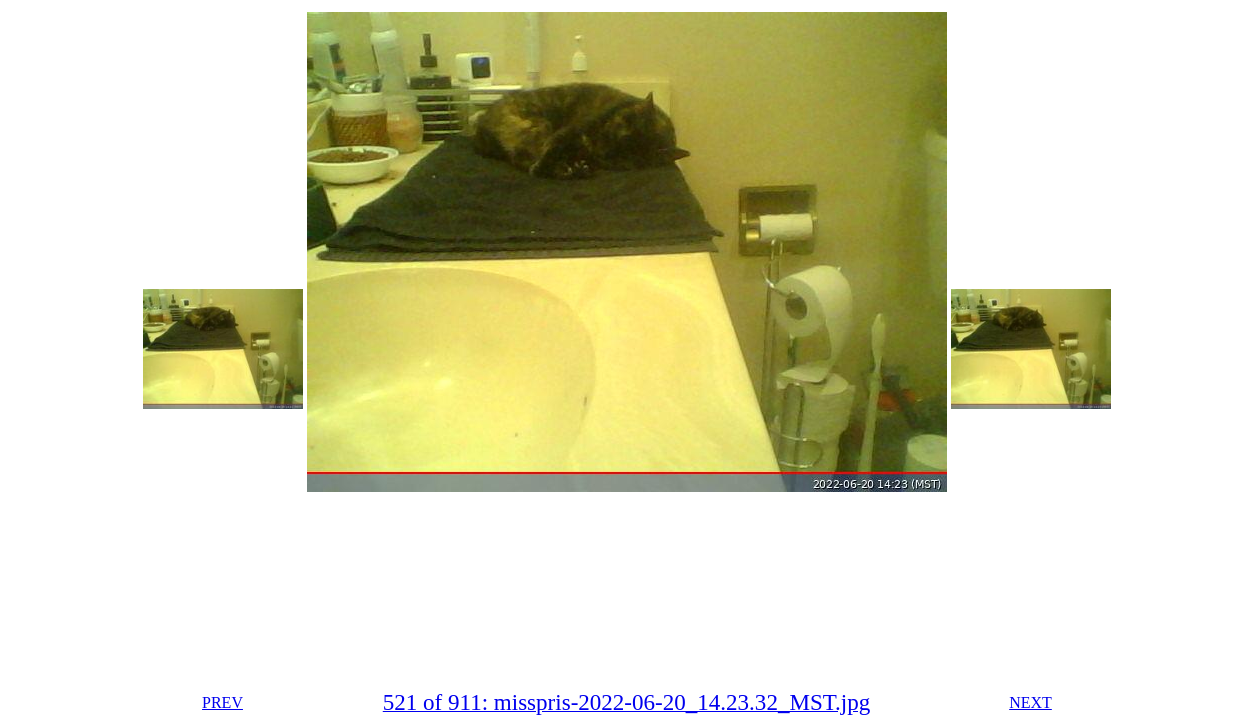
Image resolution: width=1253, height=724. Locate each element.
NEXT (1030, 702)
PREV (222, 702)
